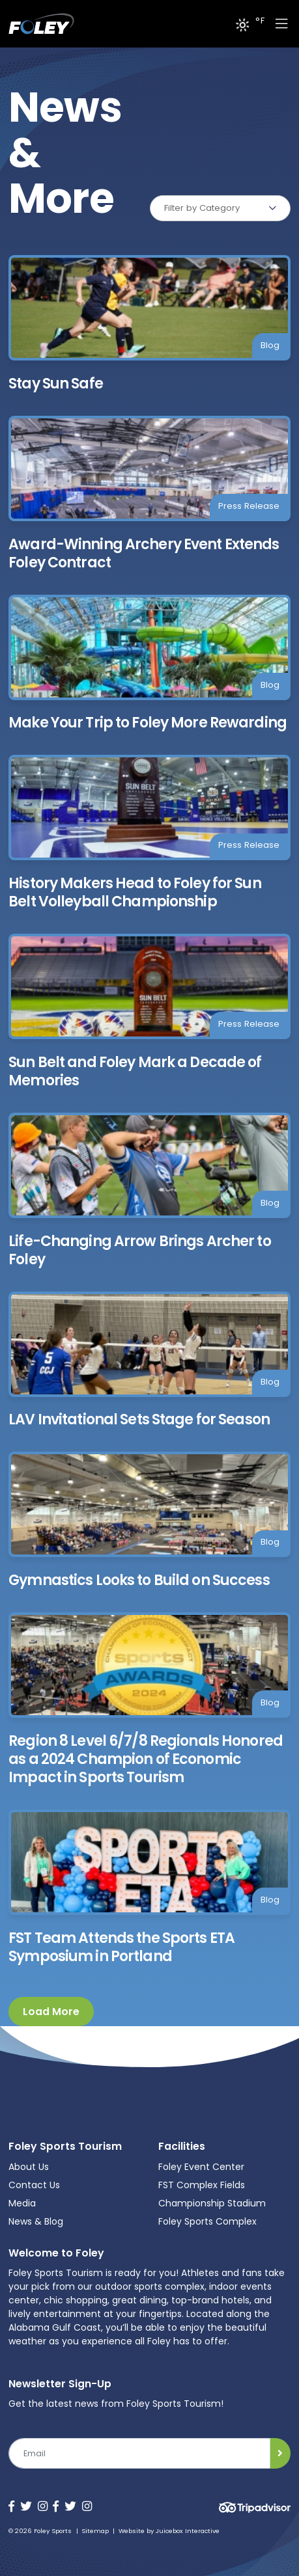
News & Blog (35, 2221)
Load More (51, 2011)
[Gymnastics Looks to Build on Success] (149, 1521)
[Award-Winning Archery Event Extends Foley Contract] (149, 494)
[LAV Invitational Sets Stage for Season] (149, 1361)
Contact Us (34, 2184)
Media (22, 2203)
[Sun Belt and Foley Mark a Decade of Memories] (149, 1012)
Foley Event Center (201, 2166)
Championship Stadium (212, 2203)
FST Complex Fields (201, 2184)
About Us (28, 2166)
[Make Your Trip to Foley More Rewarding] (149, 664)
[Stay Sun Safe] (149, 324)
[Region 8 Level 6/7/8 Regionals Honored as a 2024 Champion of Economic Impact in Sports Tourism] (149, 1699)
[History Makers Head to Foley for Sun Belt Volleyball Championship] (149, 833)
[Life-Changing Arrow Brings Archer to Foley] (149, 1191)
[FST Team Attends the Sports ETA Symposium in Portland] (149, 1888)
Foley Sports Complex (207, 2221)
